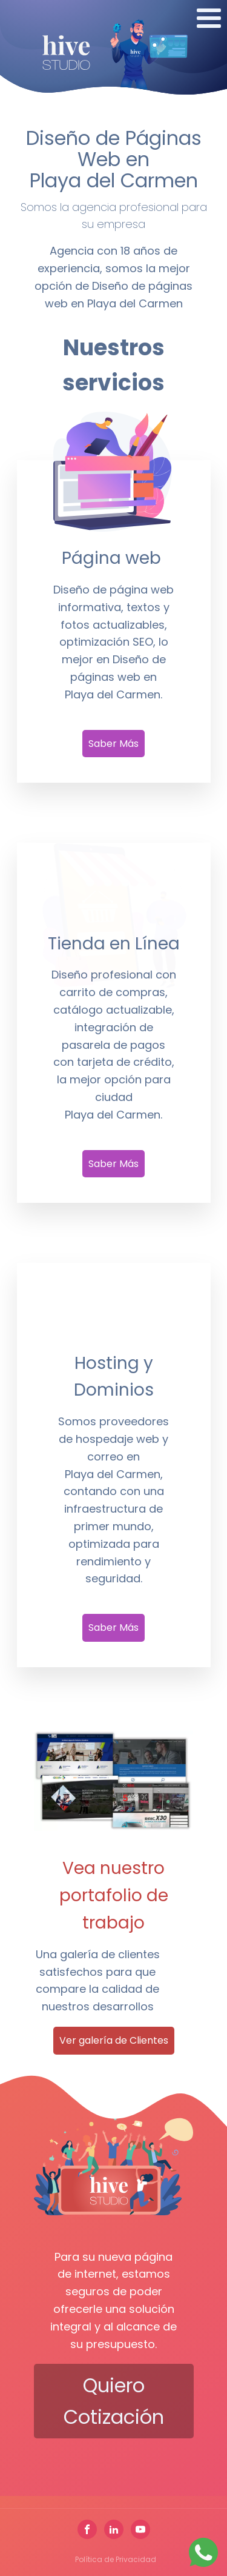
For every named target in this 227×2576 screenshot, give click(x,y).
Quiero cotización (114, 2401)
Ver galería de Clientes (113, 2040)
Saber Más (113, 744)
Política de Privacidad (115, 2559)
